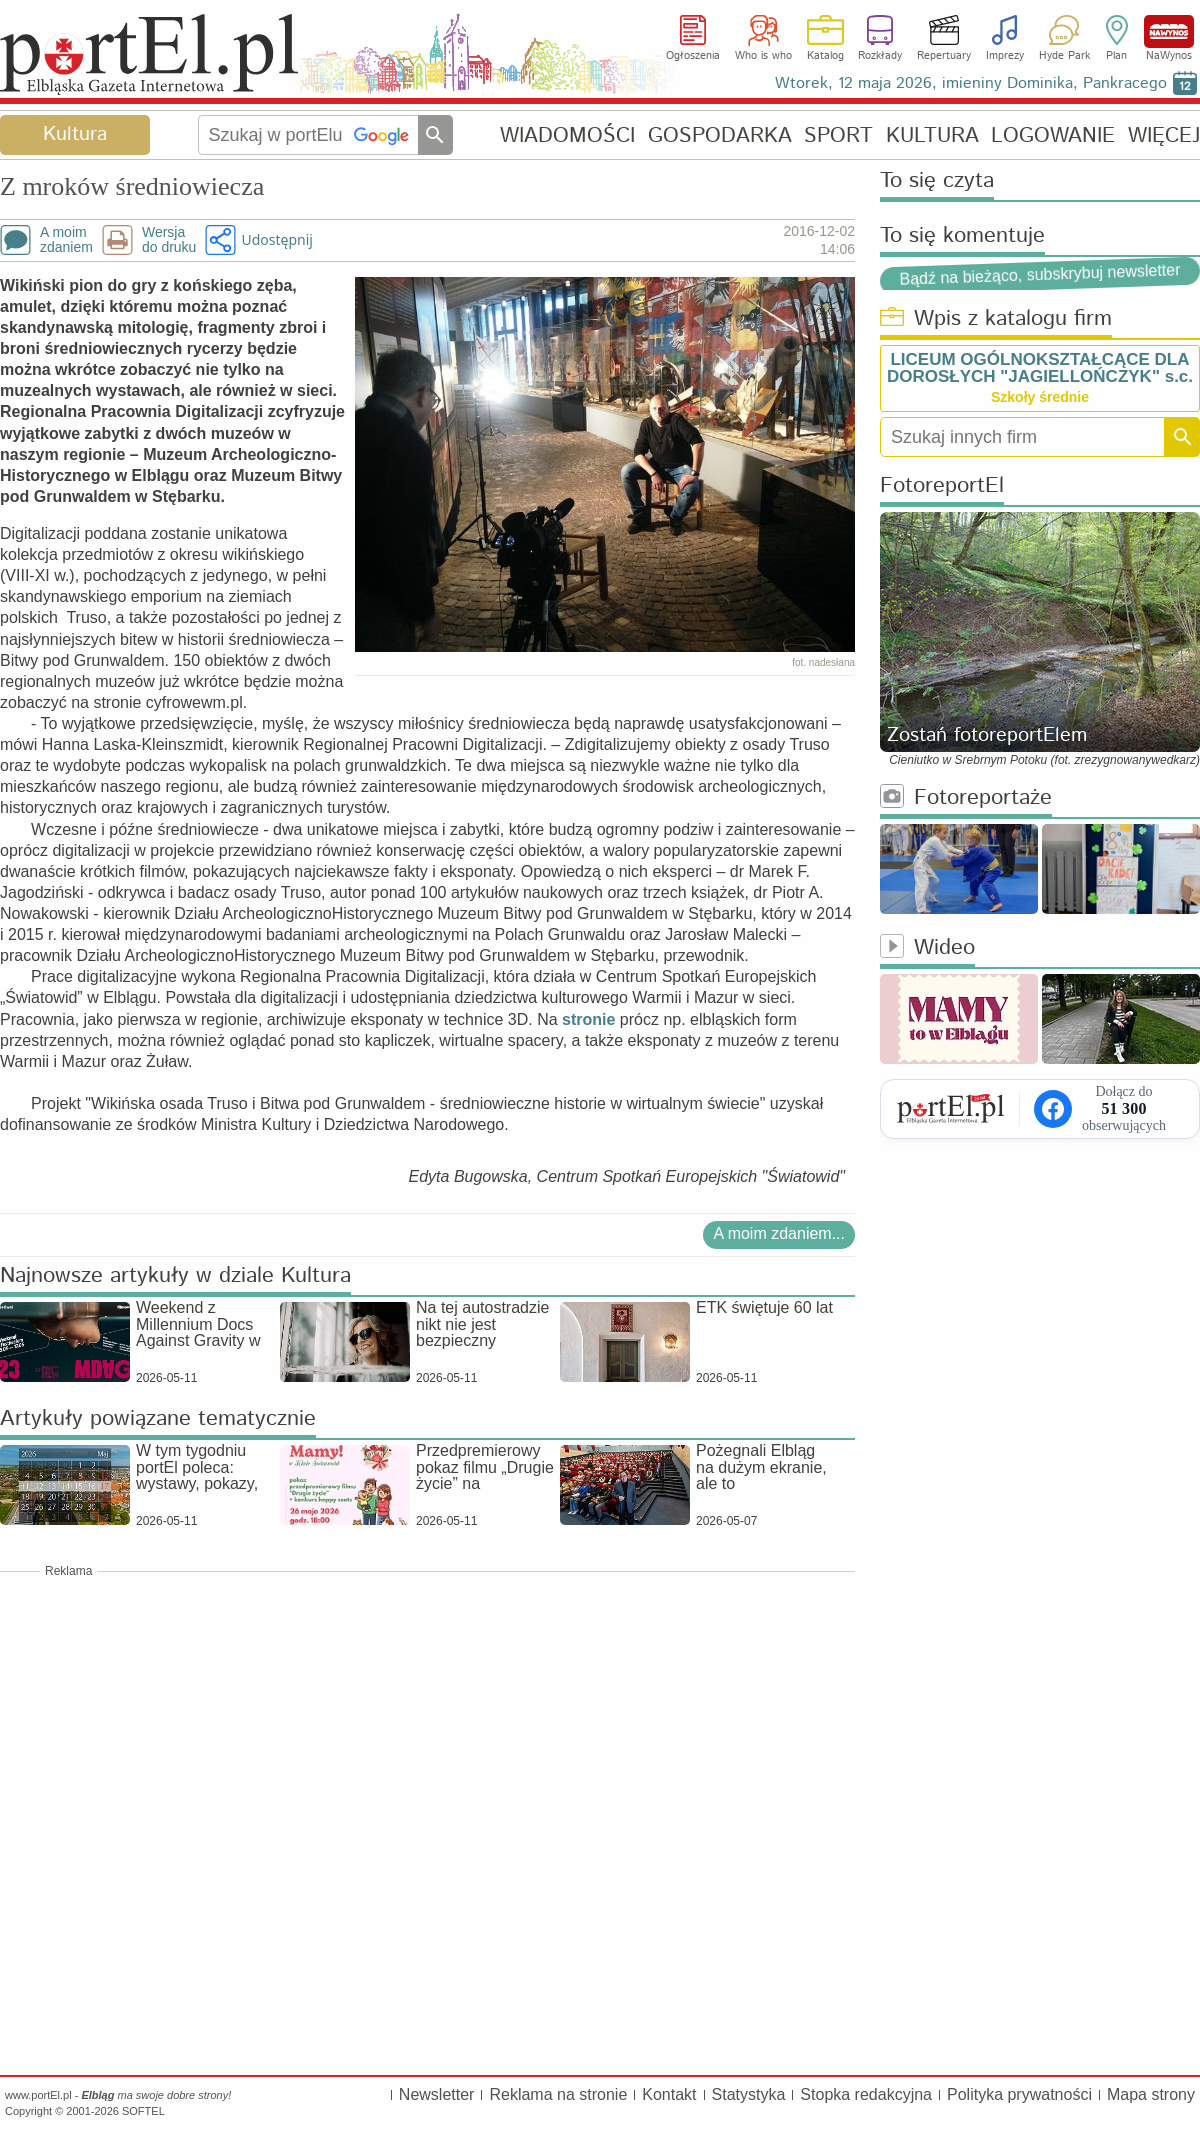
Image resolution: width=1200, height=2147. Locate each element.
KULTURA (932, 135)
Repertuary (944, 56)
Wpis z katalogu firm (996, 319)
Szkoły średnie (1040, 397)
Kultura (75, 134)
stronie (588, 1019)
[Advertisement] (427, 1725)
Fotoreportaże (966, 798)
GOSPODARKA (720, 135)
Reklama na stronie (558, 2094)
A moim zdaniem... (779, 1233)
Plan (1116, 56)
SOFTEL (143, 2111)
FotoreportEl (942, 486)
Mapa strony (1151, 2094)
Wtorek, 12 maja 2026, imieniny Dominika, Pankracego (971, 83)
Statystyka (749, 2094)
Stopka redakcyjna (866, 2094)
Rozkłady (880, 56)
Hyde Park (1064, 56)
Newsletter (437, 2094)
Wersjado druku (169, 240)
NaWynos (1169, 31)
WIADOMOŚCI (567, 135)
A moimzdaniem (66, 240)
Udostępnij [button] (276, 239)
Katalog (825, 56)
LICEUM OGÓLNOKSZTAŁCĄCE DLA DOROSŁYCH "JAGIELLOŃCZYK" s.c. (1040, 368)
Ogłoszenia (693, 56)
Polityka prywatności (1019, 2094)
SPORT (838, 135)
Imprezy (1005, 56)
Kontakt (669, 2094)
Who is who (763, 56)
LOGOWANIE (1053, 135)
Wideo (927, 948)
